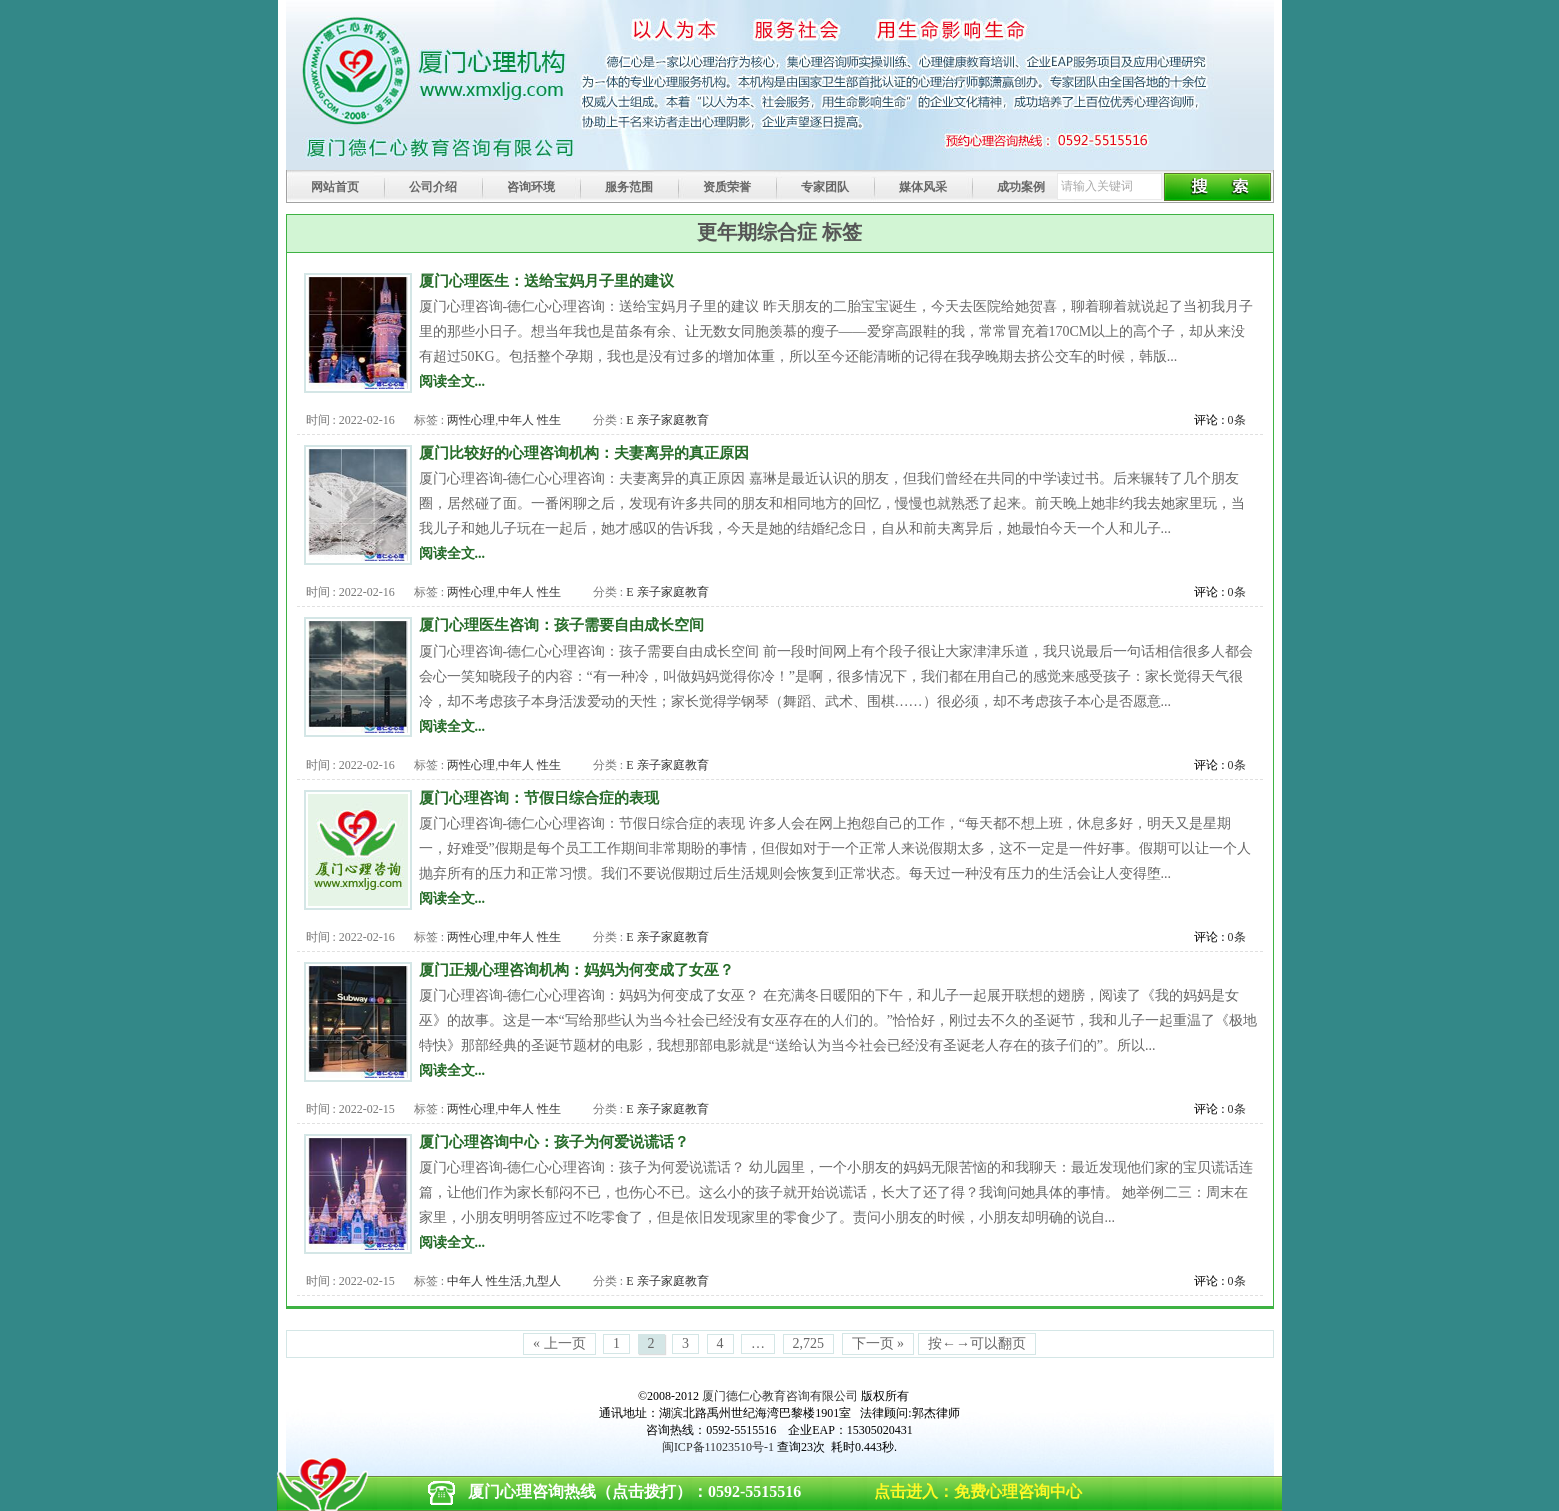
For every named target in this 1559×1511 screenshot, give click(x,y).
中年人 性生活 (484, 1281)
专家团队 (825, 187)
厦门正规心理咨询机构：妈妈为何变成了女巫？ (576, 969)
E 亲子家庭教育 (667, 420)
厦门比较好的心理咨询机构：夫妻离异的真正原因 (584, 452)
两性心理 (471, 420)
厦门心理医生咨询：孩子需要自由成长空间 (561, 624)
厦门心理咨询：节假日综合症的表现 (539, 797)
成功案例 (1021, 187)
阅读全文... (452, 381)
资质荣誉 (727, 187)
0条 (1237, 420)
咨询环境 (531, 187)
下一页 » (878, 1343)
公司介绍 (433, 187)
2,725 (809, 1343)
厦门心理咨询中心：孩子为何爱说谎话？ (554, 1141)
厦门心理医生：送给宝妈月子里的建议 (546, 280)
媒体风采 (923, 187)
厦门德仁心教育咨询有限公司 (780, 1396)
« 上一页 (559, 1343)
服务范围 (629, 187)
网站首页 (335, 187)
